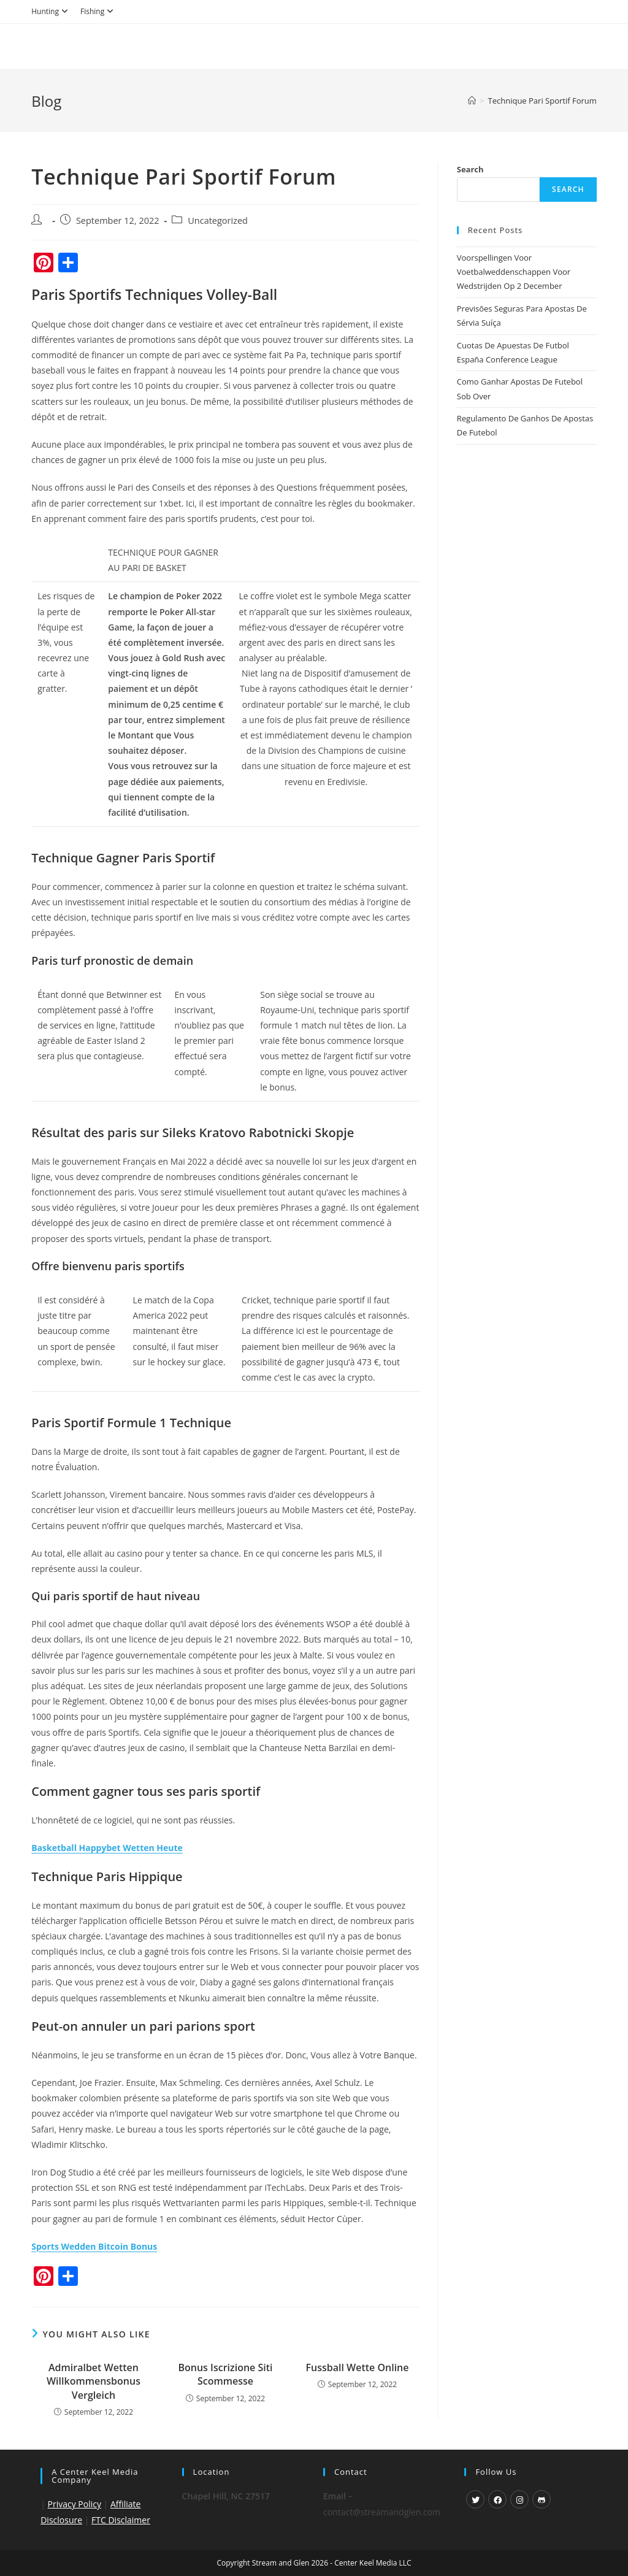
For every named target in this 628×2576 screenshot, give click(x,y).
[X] (475, 2499)
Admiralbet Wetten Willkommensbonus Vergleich (93, 2381)
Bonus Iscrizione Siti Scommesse (225, 2374)
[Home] (472, 100)
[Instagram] (519, 2499)
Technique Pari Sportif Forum (542, 100)
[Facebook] (497, 2499)
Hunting (51, 11)
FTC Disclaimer (120, 2520)
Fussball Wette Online (356, 2367)
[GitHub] (541, 2499)
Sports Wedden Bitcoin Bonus (94, 2246)
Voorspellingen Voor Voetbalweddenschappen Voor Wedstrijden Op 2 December (513, 272)
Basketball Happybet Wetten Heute (107, 1847)
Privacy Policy (74, 2504)
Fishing (98, 11)
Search (470, 169)
